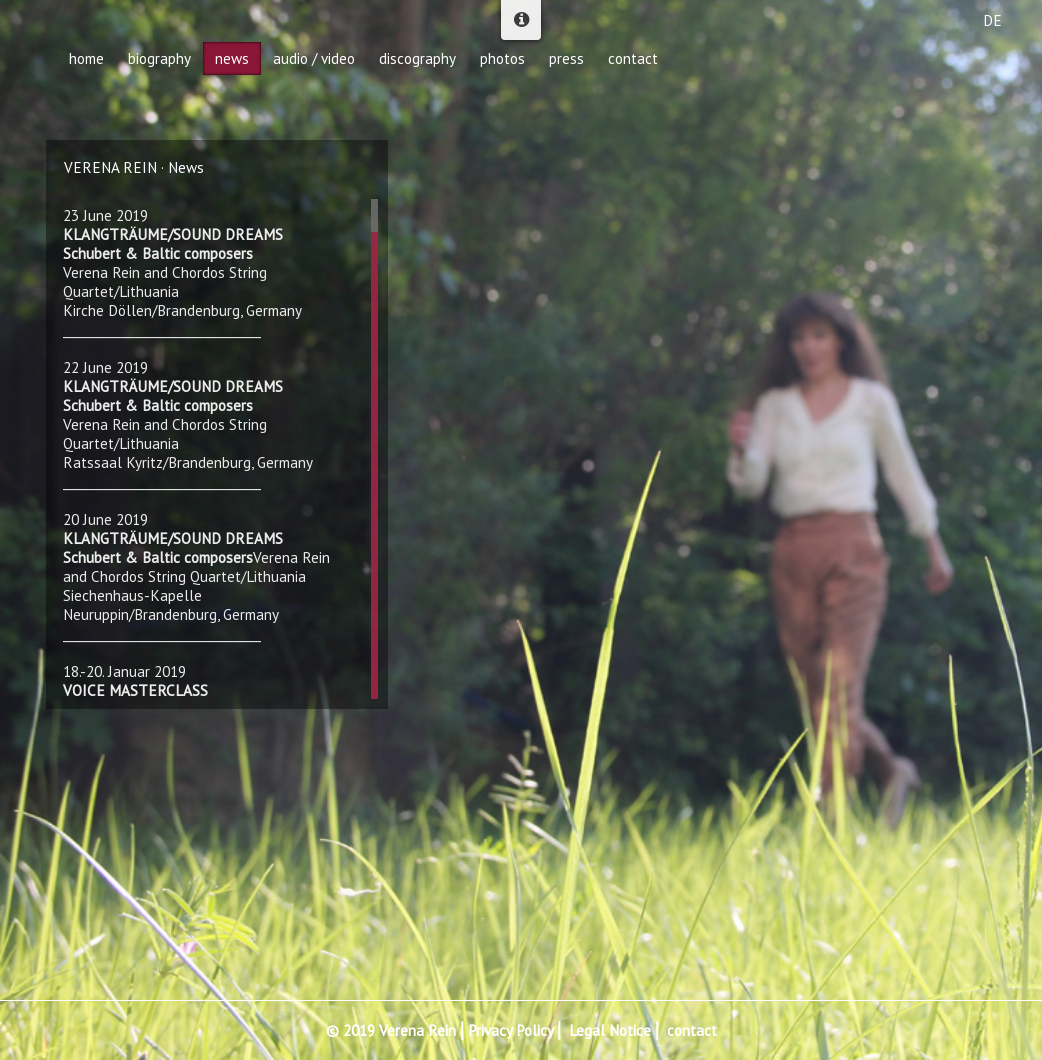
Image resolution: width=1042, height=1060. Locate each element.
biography (159, 58)
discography (417, 58)
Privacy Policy (510, 1030)
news (232, 58)
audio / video (314, 58)
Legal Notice (610, 1030)
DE (992, 20)
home (86, 58)
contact (692, 1030)
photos (502, 58)
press (566, 58)
